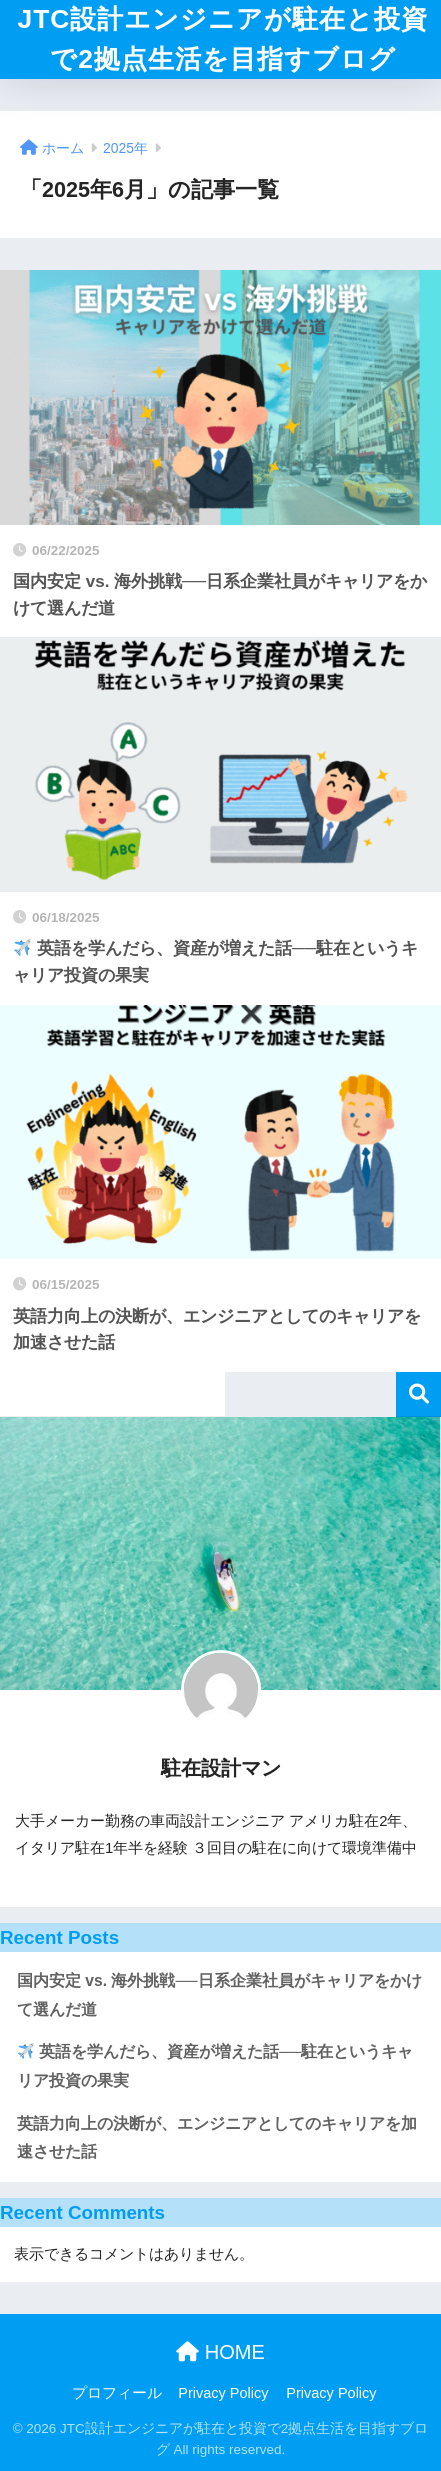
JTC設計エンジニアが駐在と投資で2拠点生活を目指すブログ (223, 39)
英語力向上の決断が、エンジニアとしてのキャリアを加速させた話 (217, 2138)
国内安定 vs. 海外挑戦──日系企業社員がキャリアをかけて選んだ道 (219, 1995)
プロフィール (117, 2393)
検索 (418, 1394)
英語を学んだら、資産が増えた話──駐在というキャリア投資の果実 (215, 2066)
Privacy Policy (223, 2393)
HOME (220, 2352)
